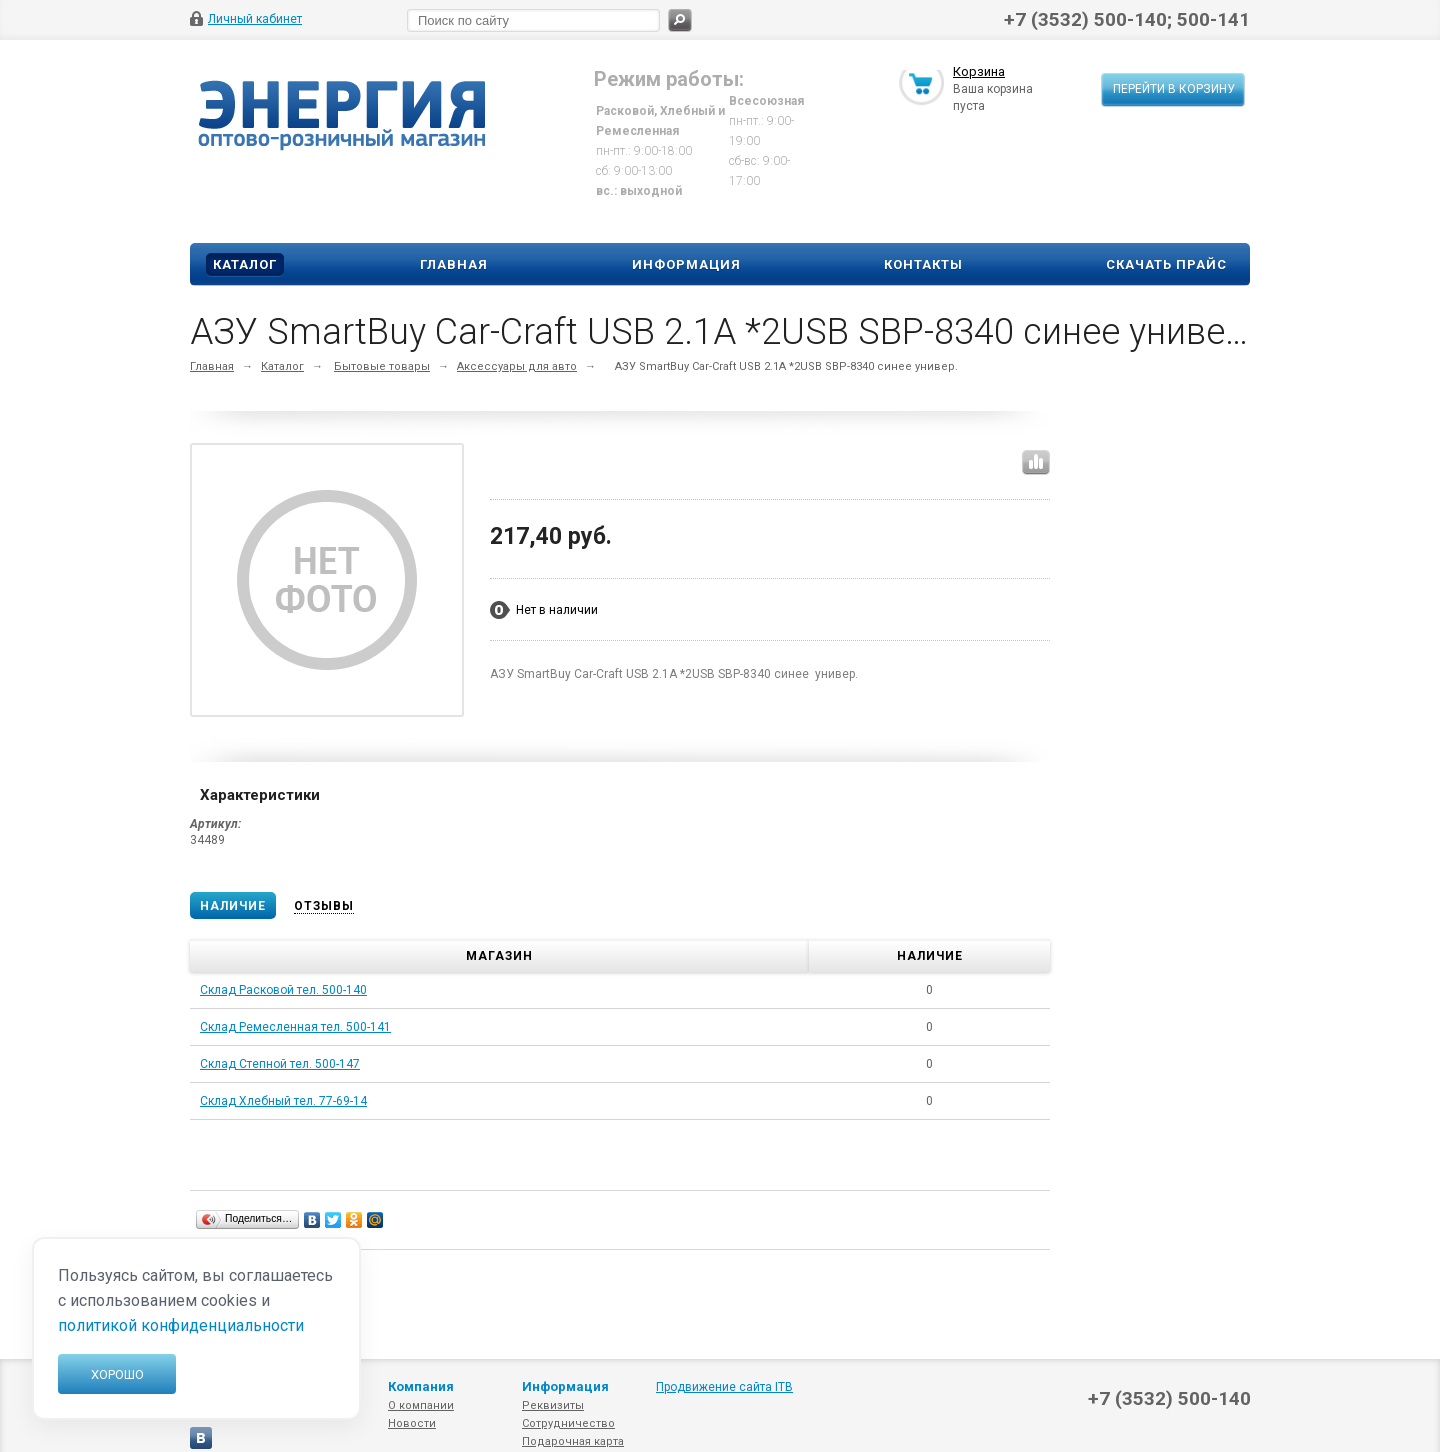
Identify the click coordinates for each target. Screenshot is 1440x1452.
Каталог (245, 264)
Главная (454, 264)
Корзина (979, 73)
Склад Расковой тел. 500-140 (283, 990)
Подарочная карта (573, 1441)
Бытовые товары (382, 366)
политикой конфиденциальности (181, 1325)
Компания (421, 1386)
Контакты (923, 264)
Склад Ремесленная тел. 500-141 (295, 1027)
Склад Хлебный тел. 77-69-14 (283, 1101)
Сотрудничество (568, 1423)
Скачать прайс (1166, 264)
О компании (421, 1405)
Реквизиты (553, 1405)
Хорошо (117, 1374)
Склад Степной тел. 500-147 (280, 1064)
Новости (412, 1423)
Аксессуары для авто (517, 366)
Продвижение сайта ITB (724, 1387)
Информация (686, 264)
